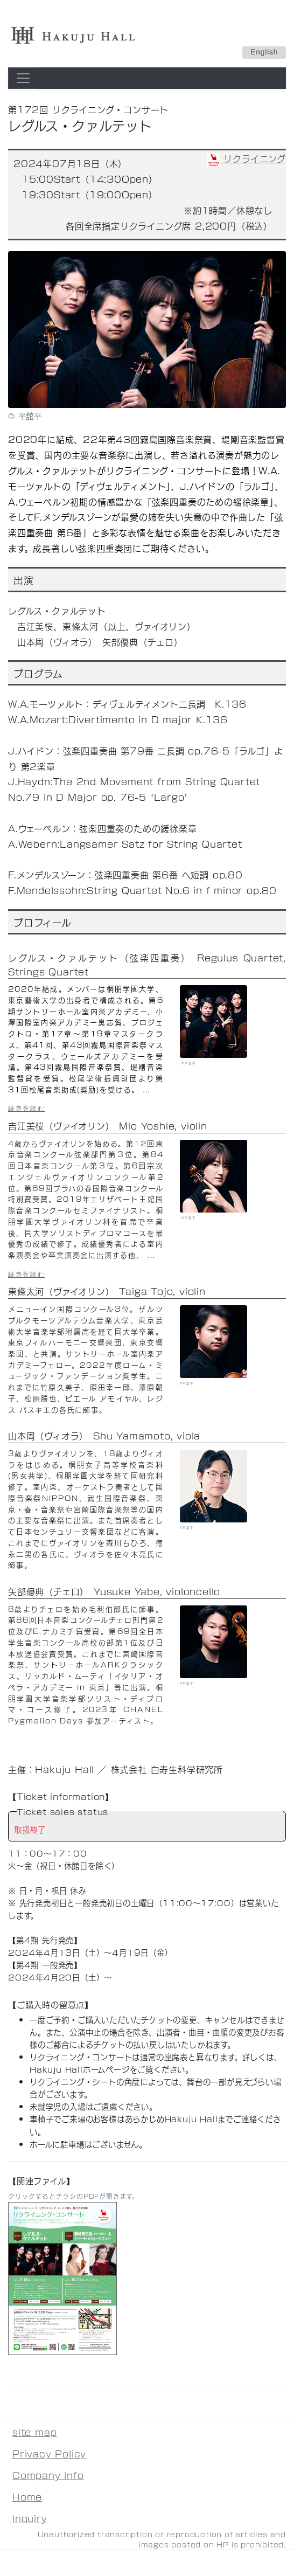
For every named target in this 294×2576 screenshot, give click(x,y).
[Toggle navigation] (23, 78)
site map (34, 2432)
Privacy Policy (49, 2453)
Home (27, 2496)
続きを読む (26, 1107)
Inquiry (29, 2518)
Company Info (48, 2475)
